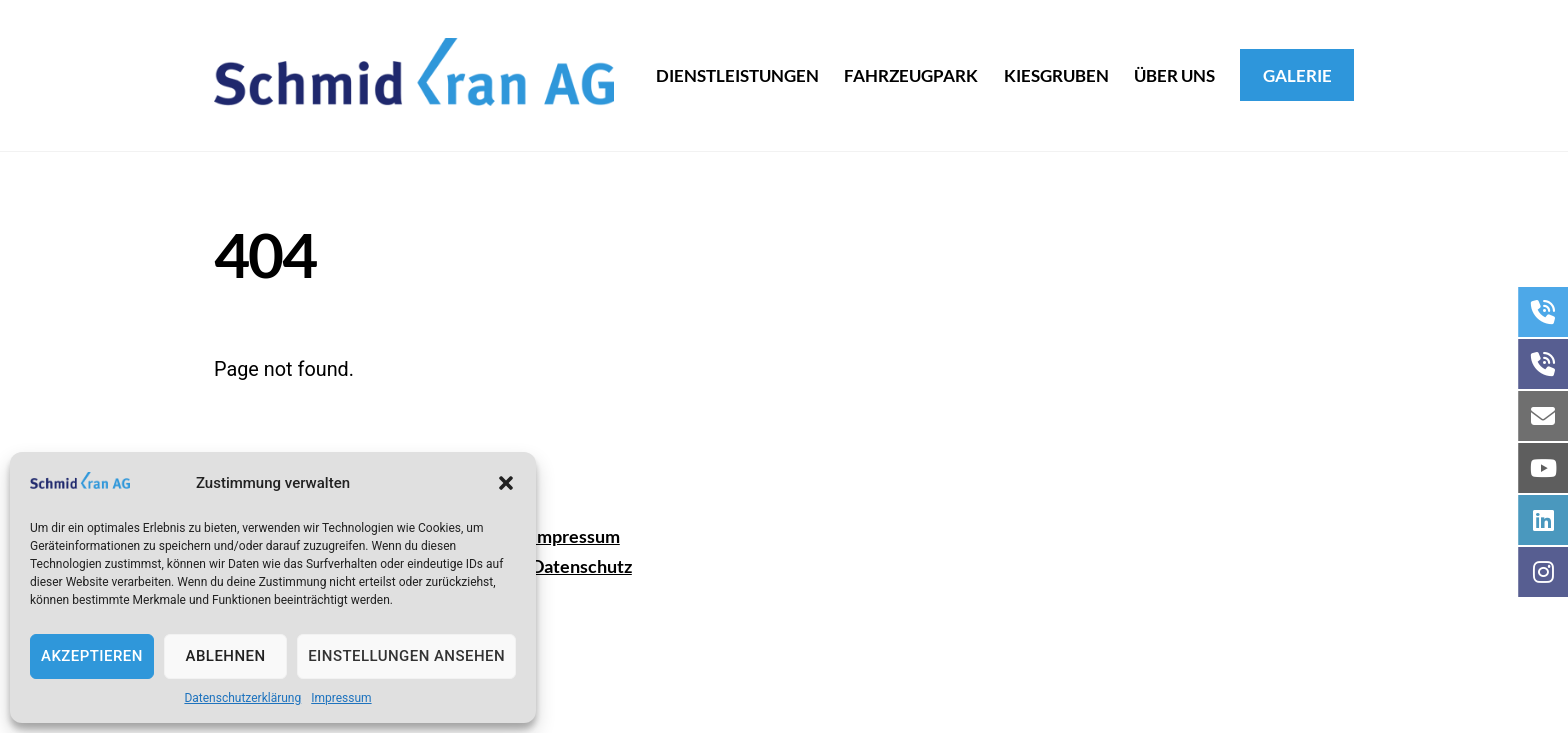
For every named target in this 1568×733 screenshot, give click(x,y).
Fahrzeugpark (911, 75)
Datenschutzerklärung (242, 698)
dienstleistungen (737, 75)
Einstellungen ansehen (406, 656)
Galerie (1297, 75)
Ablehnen (226, 656)
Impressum (341, 698)
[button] (506, 483)
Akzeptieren (92, 656)
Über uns (1174, 75)
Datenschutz (581, 566)
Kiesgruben (1056, 75)
